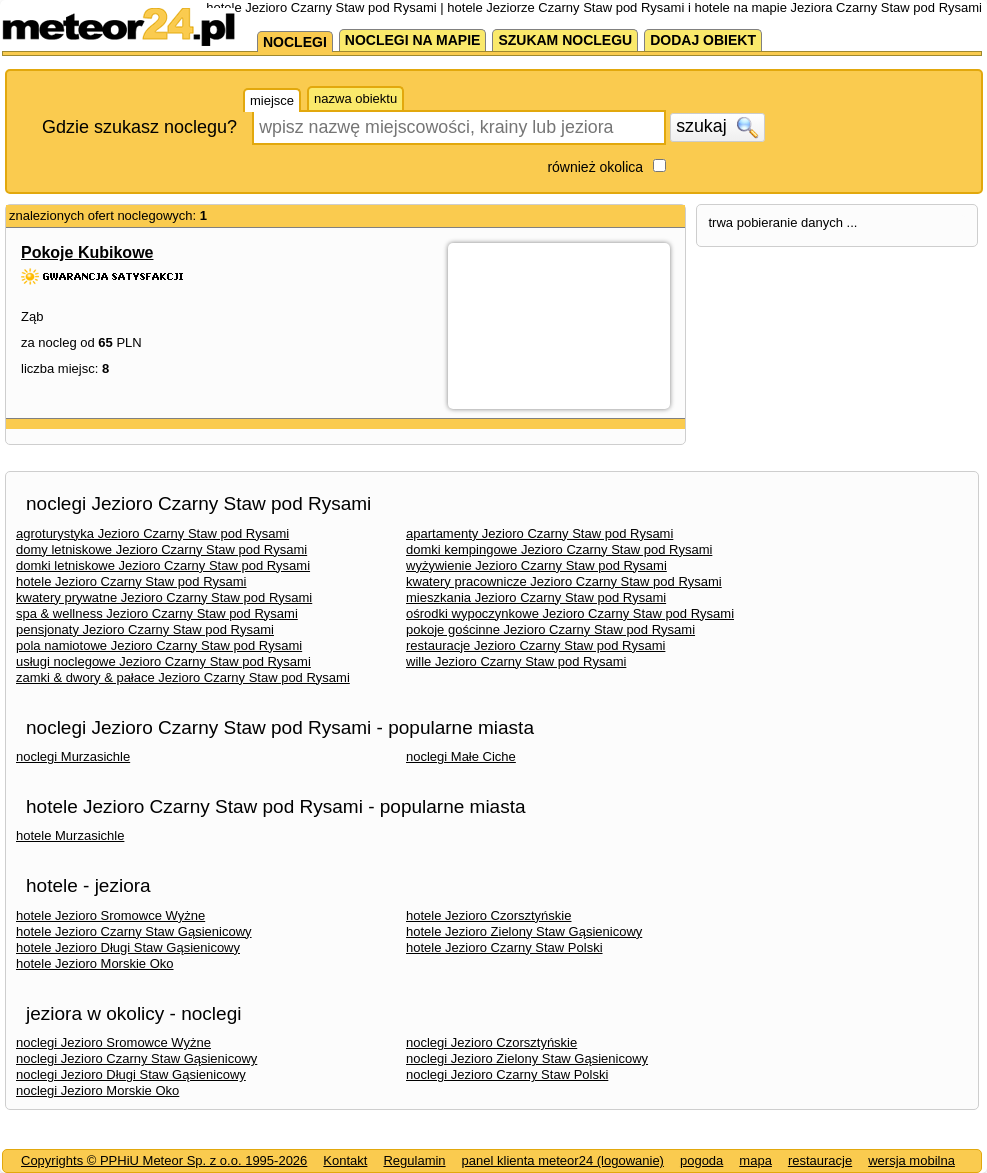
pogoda (701, 1160)
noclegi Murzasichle (73, 756)
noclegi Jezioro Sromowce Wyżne (113, 1042)
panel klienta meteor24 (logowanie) (563, 1160)
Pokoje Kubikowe (87, 252)
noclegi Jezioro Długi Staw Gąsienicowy (131, 1074)
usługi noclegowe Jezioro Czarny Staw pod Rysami (163, 661)
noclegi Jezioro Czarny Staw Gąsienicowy (136, 1058)
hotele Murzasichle (70, 835)
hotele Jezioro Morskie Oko (95, 963)
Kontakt (345, 1160)
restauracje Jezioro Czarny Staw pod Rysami (535, 645)
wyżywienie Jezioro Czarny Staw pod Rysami (536, 565)
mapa (755, 1160)
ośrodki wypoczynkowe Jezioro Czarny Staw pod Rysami (570, 613)
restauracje (820, 1160)
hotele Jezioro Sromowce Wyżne (110, 915)
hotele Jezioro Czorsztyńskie (488, 915)
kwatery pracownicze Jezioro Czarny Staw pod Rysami (564, 581)
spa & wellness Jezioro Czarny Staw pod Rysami (157, 613)
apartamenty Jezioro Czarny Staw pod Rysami (539, 533)
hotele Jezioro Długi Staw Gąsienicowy (128, 947)
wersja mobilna (911, 1160)
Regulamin (414, 1160)
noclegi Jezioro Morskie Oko (97, 1090)
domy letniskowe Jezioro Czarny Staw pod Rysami (161, 549)
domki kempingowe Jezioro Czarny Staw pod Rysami (559, 549)
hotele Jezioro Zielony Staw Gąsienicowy (524, 931)
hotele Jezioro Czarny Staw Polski (504, 947)
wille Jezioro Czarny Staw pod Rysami (516, 661)
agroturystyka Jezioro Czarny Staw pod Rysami (152, 533)
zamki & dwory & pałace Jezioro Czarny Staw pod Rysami (183, 677)
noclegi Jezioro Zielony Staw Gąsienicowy (527, 1058)
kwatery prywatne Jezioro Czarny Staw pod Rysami (164, 597)
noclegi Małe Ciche (461, 756)
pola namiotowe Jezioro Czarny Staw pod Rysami (159, 645)
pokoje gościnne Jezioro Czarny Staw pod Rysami (550, 629)
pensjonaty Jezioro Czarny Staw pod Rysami (145, 629)
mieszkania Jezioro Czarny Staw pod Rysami (536, 597)
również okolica (595, 167)
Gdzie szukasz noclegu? (139, 127)
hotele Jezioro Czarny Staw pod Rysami (131, 581)
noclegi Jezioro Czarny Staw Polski (507, 1074)
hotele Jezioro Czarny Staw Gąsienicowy (134, 931)
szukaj (717, 127)
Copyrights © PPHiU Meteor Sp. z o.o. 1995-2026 (164, 1160)
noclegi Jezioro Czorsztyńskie (491, 1042)
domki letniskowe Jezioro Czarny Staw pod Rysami (163, 565)
